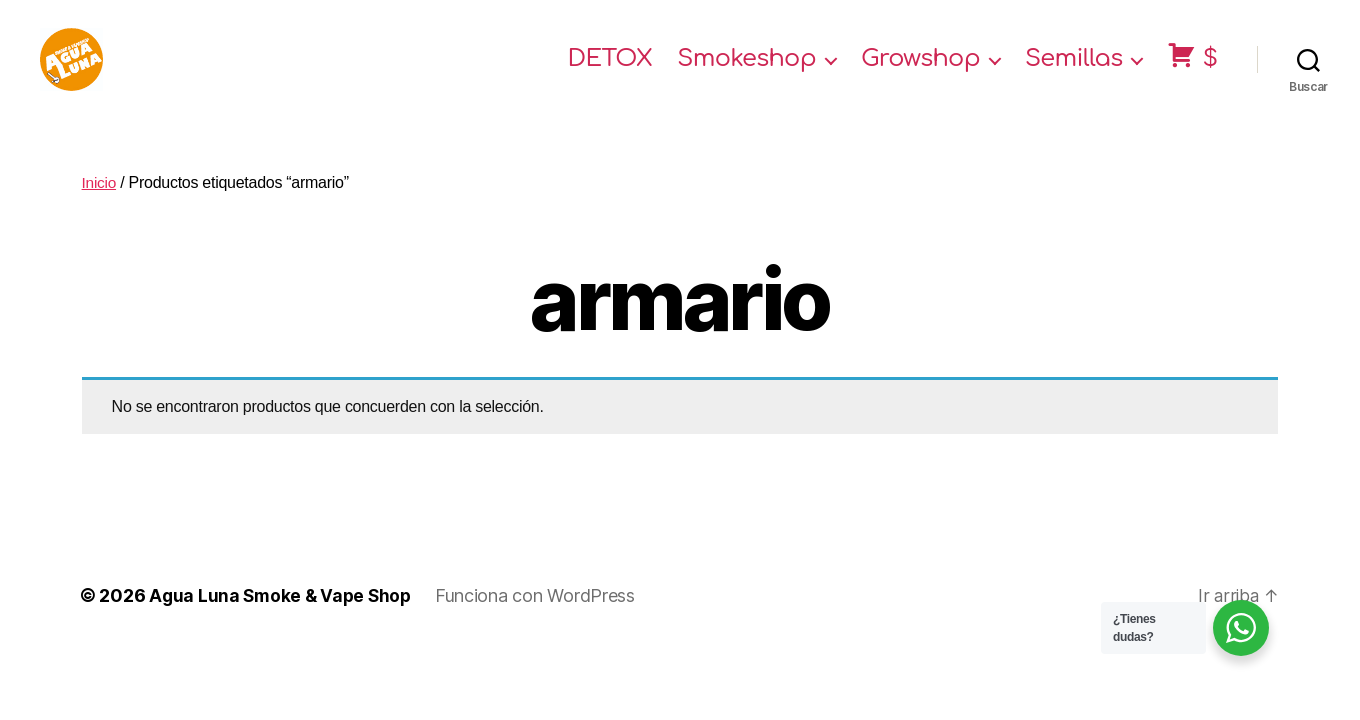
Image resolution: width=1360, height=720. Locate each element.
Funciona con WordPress (542, 621)
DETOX (610, 72)
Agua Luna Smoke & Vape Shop (283, 621)
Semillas (1074, 72)
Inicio (100, 208)
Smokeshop (746, 72)
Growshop (920, 72)
